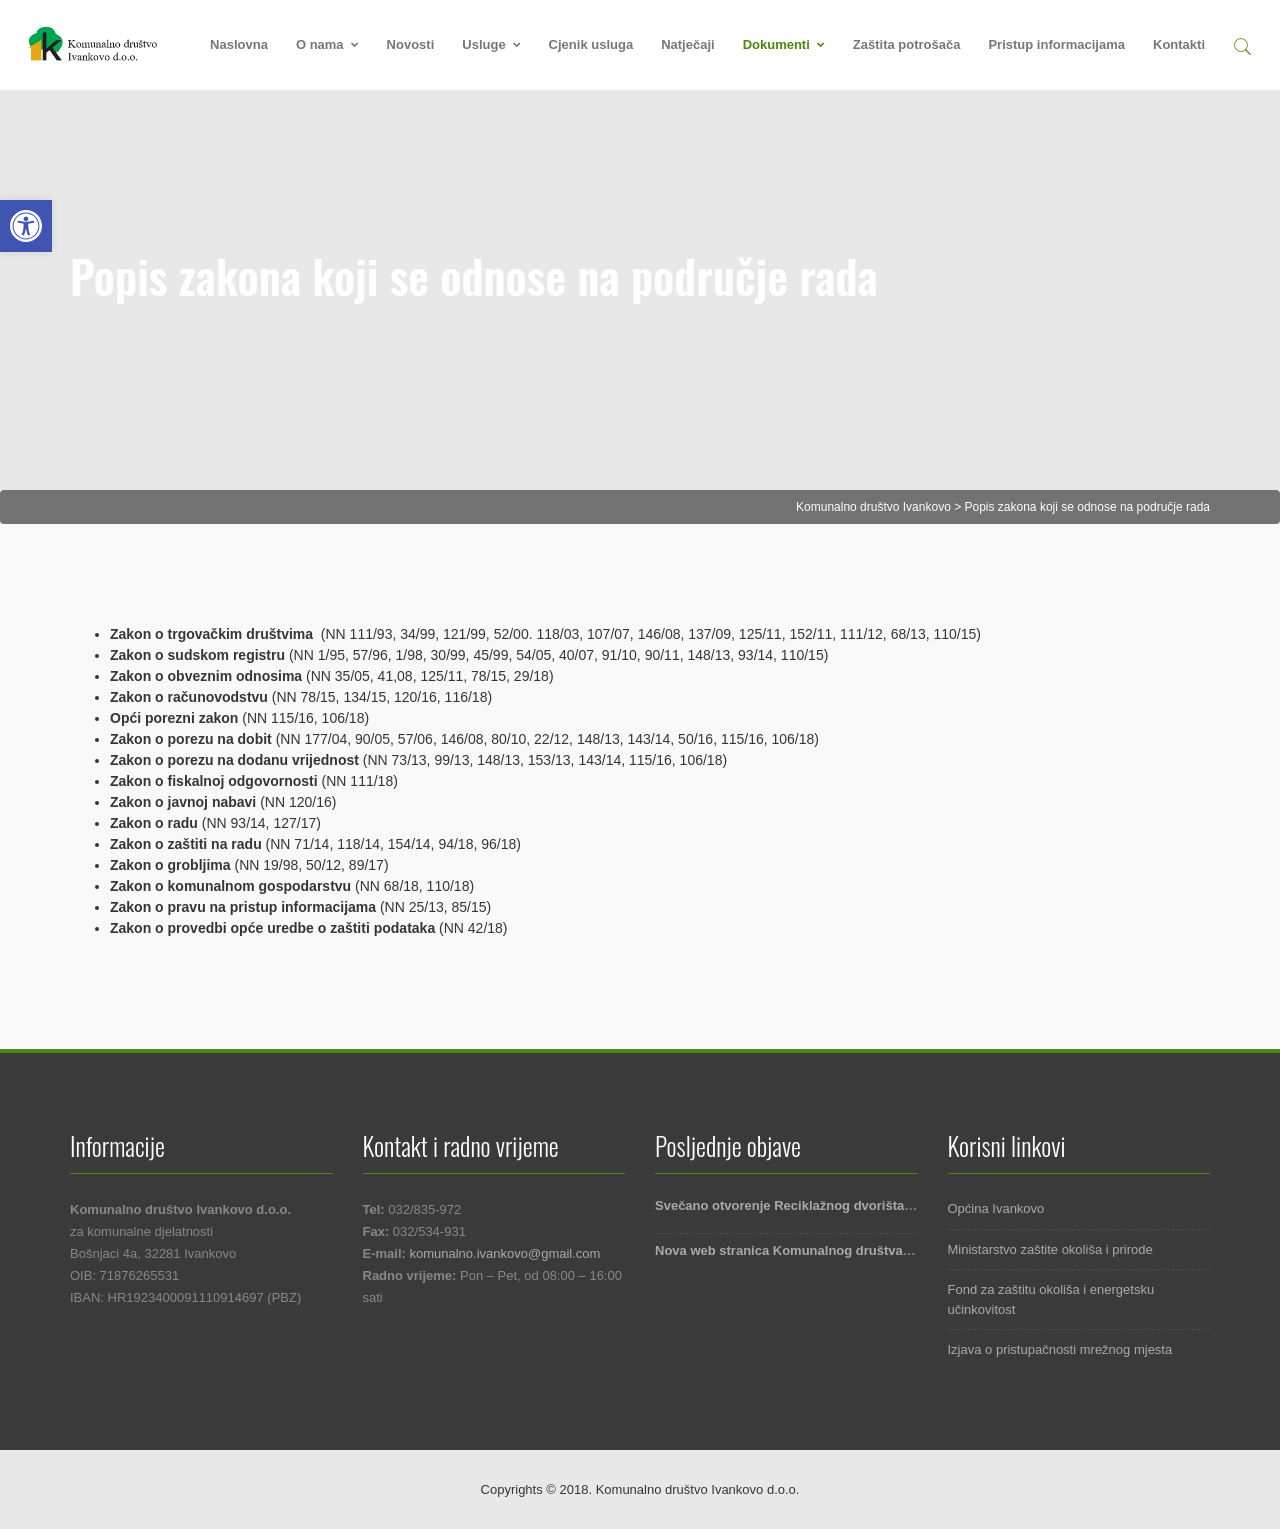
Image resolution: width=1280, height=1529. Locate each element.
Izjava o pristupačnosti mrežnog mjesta (1060, 1349)
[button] (1242, 43)
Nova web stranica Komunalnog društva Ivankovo (809, 1250)
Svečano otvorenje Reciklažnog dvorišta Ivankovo (809, 1205)
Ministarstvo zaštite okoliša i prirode (1050, 1249)
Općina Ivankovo (996, 1208)
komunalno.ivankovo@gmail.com (504, 1253)
